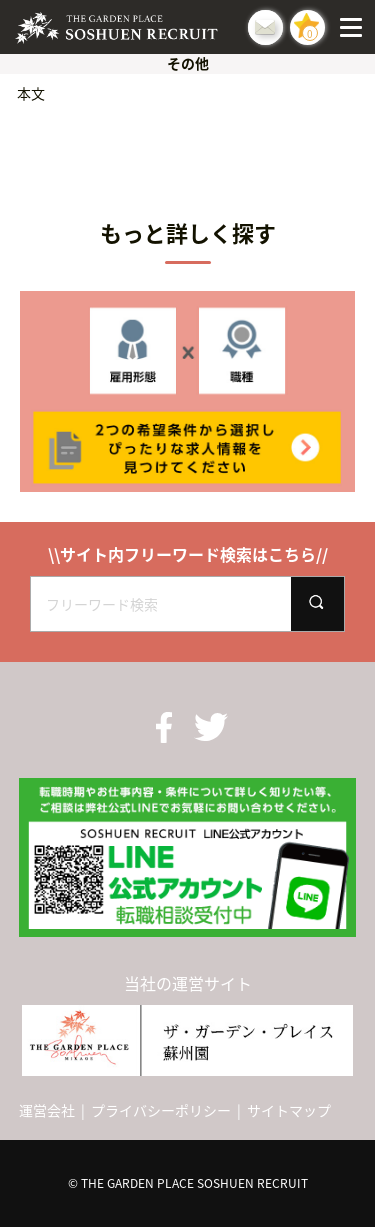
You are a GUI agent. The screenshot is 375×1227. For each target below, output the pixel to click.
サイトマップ (289, 1110)
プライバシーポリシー (161, 1110)
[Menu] (355, 27)
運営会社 (47, 1110)
